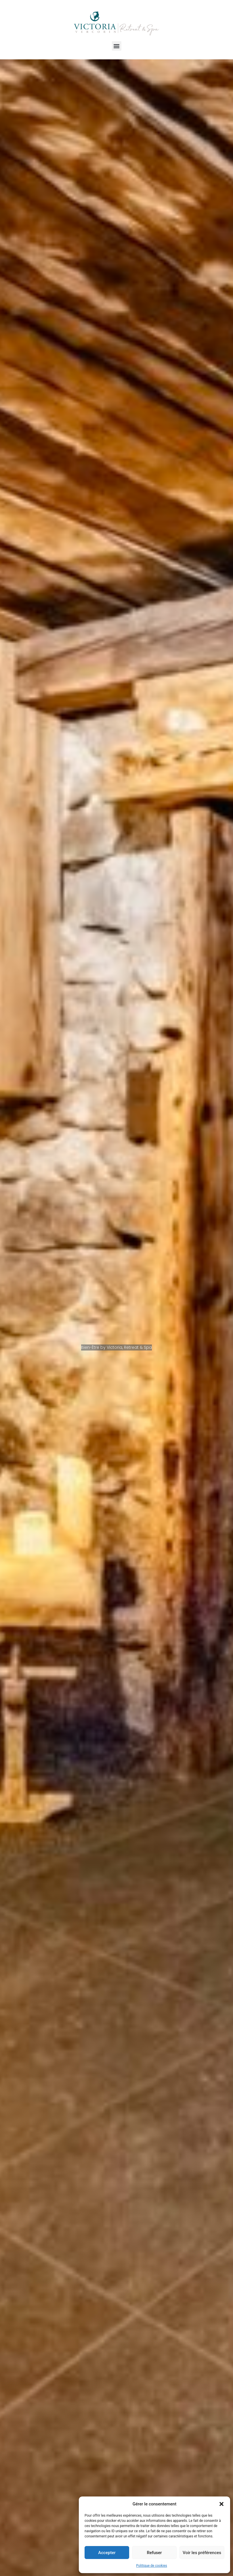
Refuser (154, 2552)
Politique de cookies (151, 2566)
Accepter (106, 2552)
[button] (221, 2504)
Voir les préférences (202, 2552)
